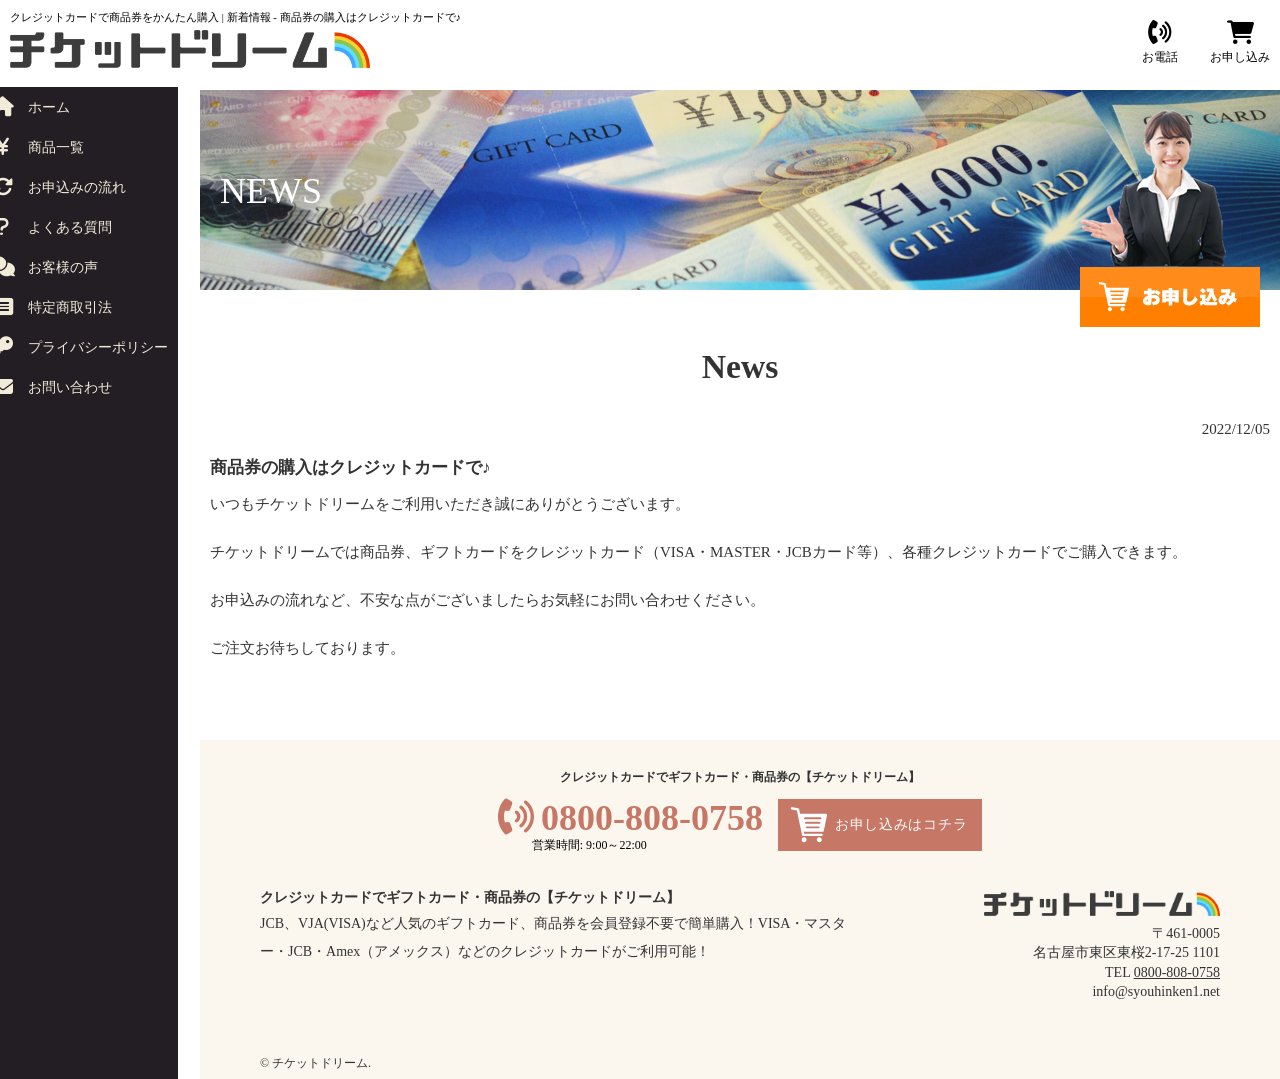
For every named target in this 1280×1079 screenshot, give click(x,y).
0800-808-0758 (652, 818)
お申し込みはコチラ (901, 824)
